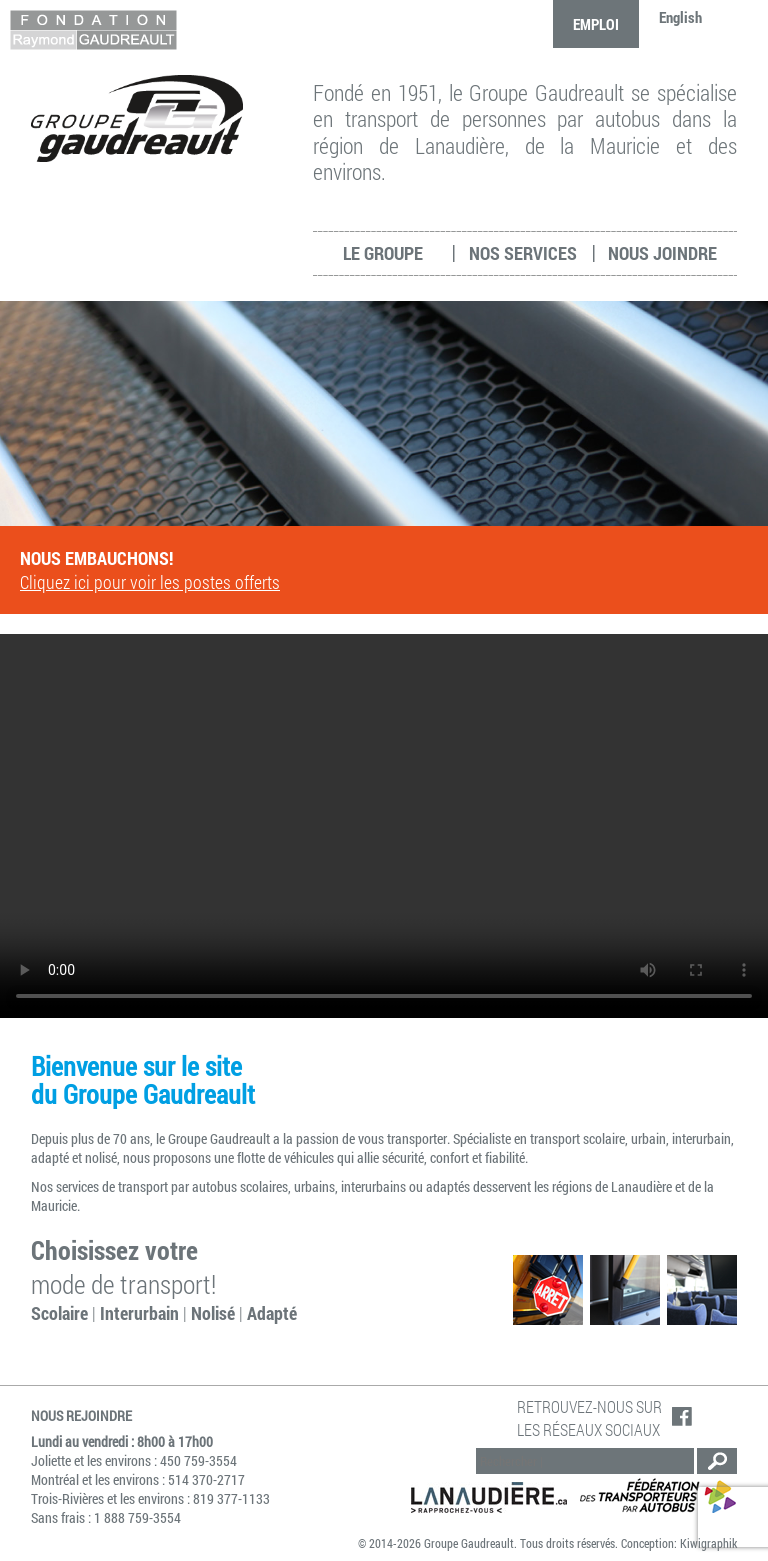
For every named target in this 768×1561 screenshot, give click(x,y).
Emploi (596, 24)
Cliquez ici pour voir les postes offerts (150, 582)
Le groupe (383, 253)
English (680, 17)
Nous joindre (662, 253)
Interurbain (139, 1313)
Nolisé (213, 1313)
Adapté (272, 1313)
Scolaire (59, 1313)
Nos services (523, 253)
